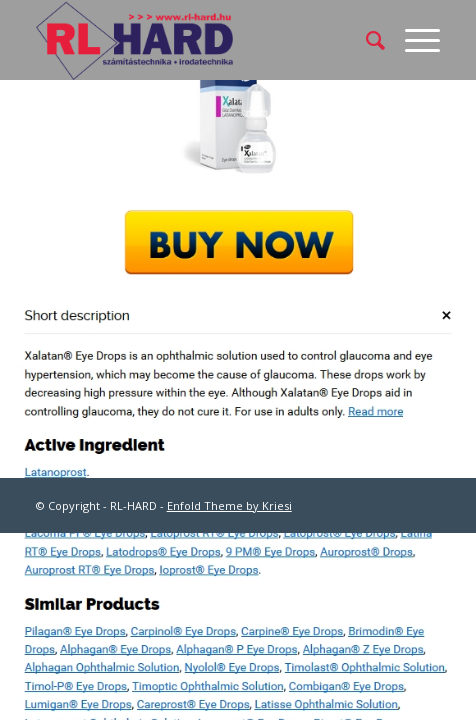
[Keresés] (365, 40)
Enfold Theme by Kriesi (229, 505)
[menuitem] (365, 40)
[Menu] (412, 40)
